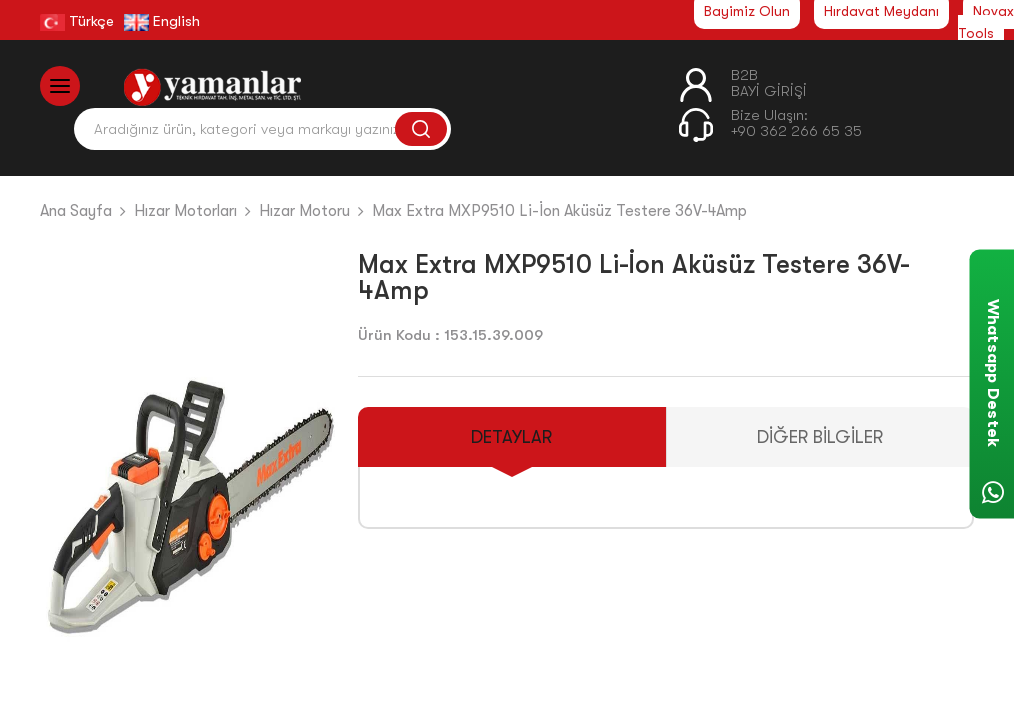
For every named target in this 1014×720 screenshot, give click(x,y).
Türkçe (77, 21)
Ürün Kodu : (399, 335)
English (162, 21)
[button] (314, 497)
